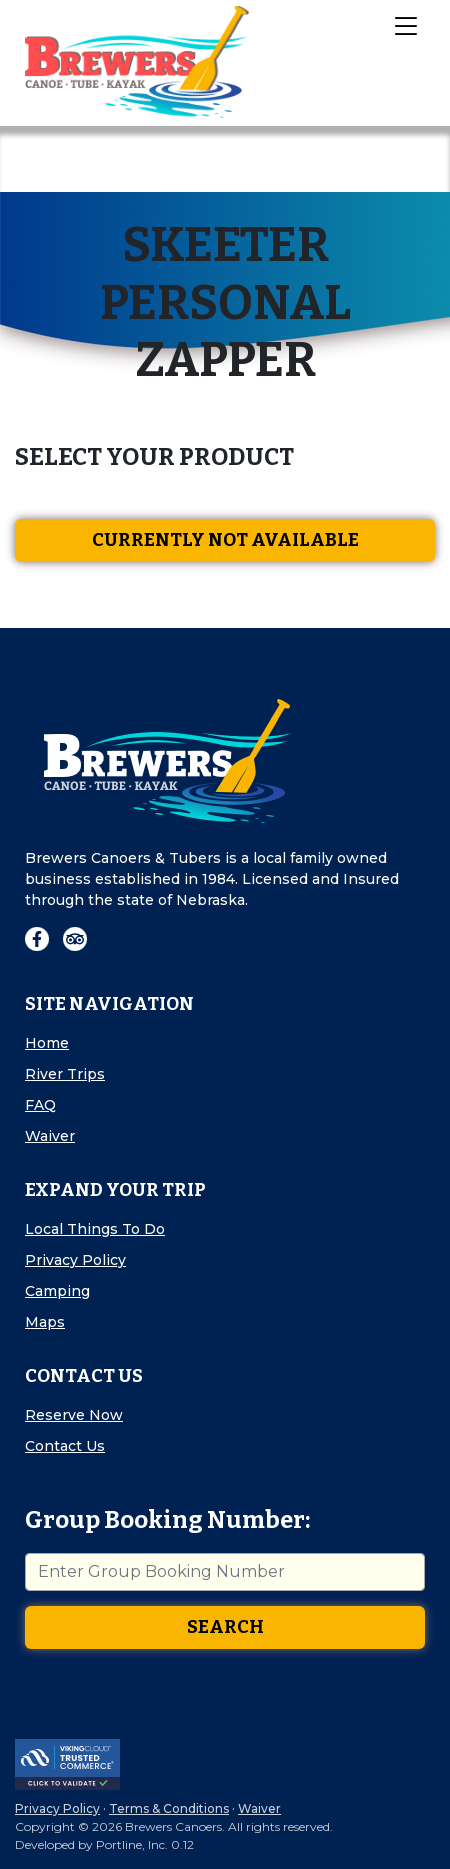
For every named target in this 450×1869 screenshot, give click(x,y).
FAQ (40, 1105)
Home (47, 1043)
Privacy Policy (75, 1260)
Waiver (50, 1136)
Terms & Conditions (169, 1808)
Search (225, 1627)
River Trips (65, 1074)
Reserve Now (74, 1415)
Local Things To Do (95, 1229)
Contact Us (65, 1446)
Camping (57, 1291)
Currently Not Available (225, 540)
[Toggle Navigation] (405, 25)
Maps (45, 1322)
